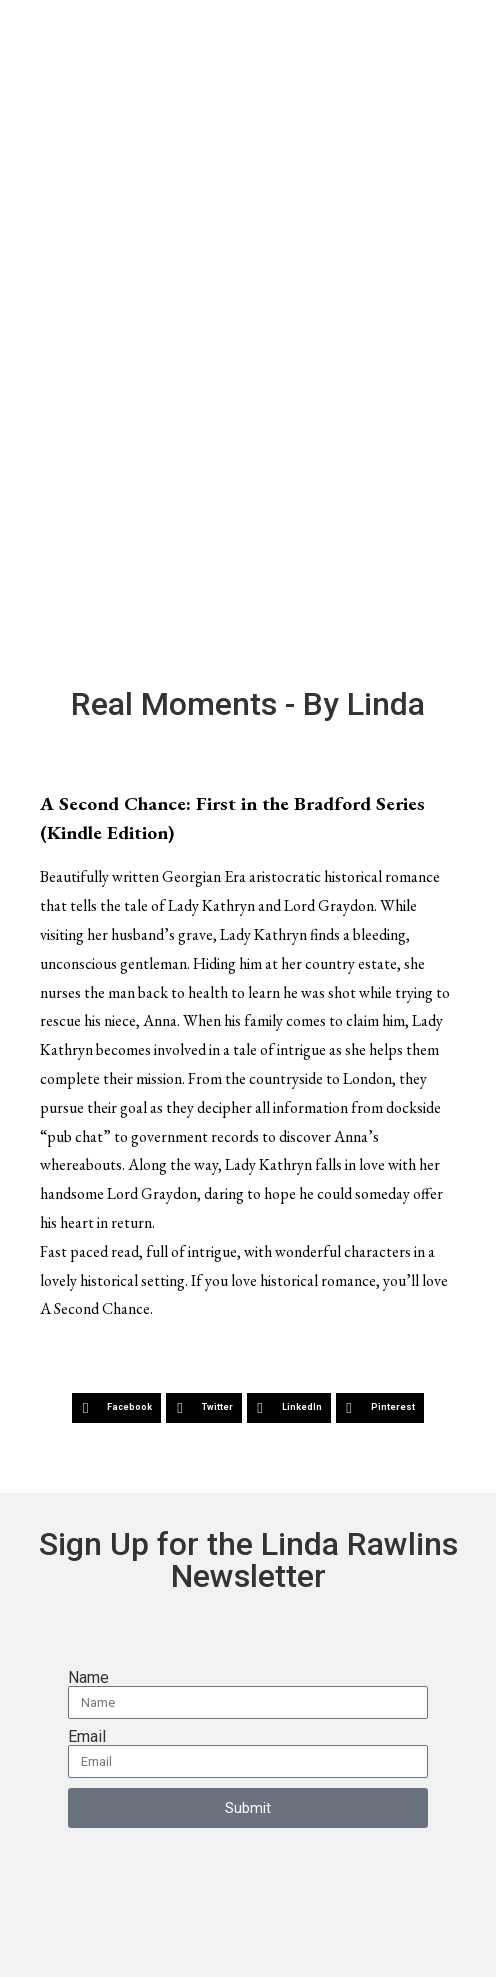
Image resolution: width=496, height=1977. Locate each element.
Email (87, 1737)
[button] (116, 1408)
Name (88, 1678)
